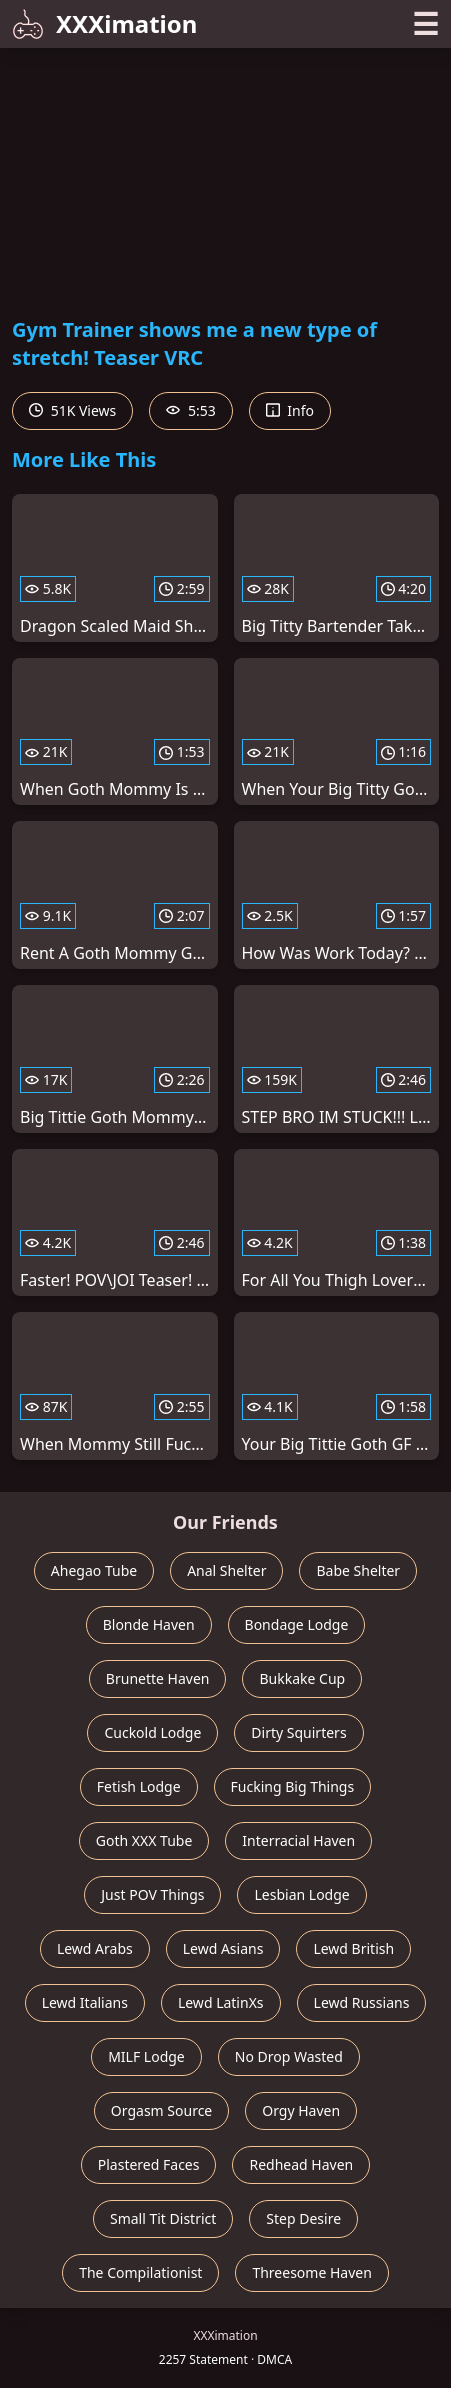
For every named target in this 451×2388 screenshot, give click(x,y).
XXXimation (104, 23)
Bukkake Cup (302, 1678)
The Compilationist (140, 2272)
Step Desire (303, 2218)
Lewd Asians (223, 1948)
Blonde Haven (149, 1624)
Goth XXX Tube (144, 1840)
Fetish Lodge (139, 1786)
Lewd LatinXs (221, 2002)
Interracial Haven (298, 1840)
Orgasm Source (161, 2110)
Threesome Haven (311, 2272)
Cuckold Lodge (152, 1732)
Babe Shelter (358, 1570)
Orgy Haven (301, 2110)
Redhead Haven (301, 2164)
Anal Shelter (226, 1570)
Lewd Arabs (95, 1948)
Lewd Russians (362, 2002)
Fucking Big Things (293, 1786)
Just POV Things (152, 1894)
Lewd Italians (85, 2002)
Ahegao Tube (94, 1570)
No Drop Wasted (289, 2056)
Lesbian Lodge (301, 1894)
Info (290, 410)
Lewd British (353, 1948)
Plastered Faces (149, 2164)
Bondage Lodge (297, 1624)
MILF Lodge (146, 2056)
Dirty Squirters (298, 1732)
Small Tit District (163, 2218)
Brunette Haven (158, 1678)
